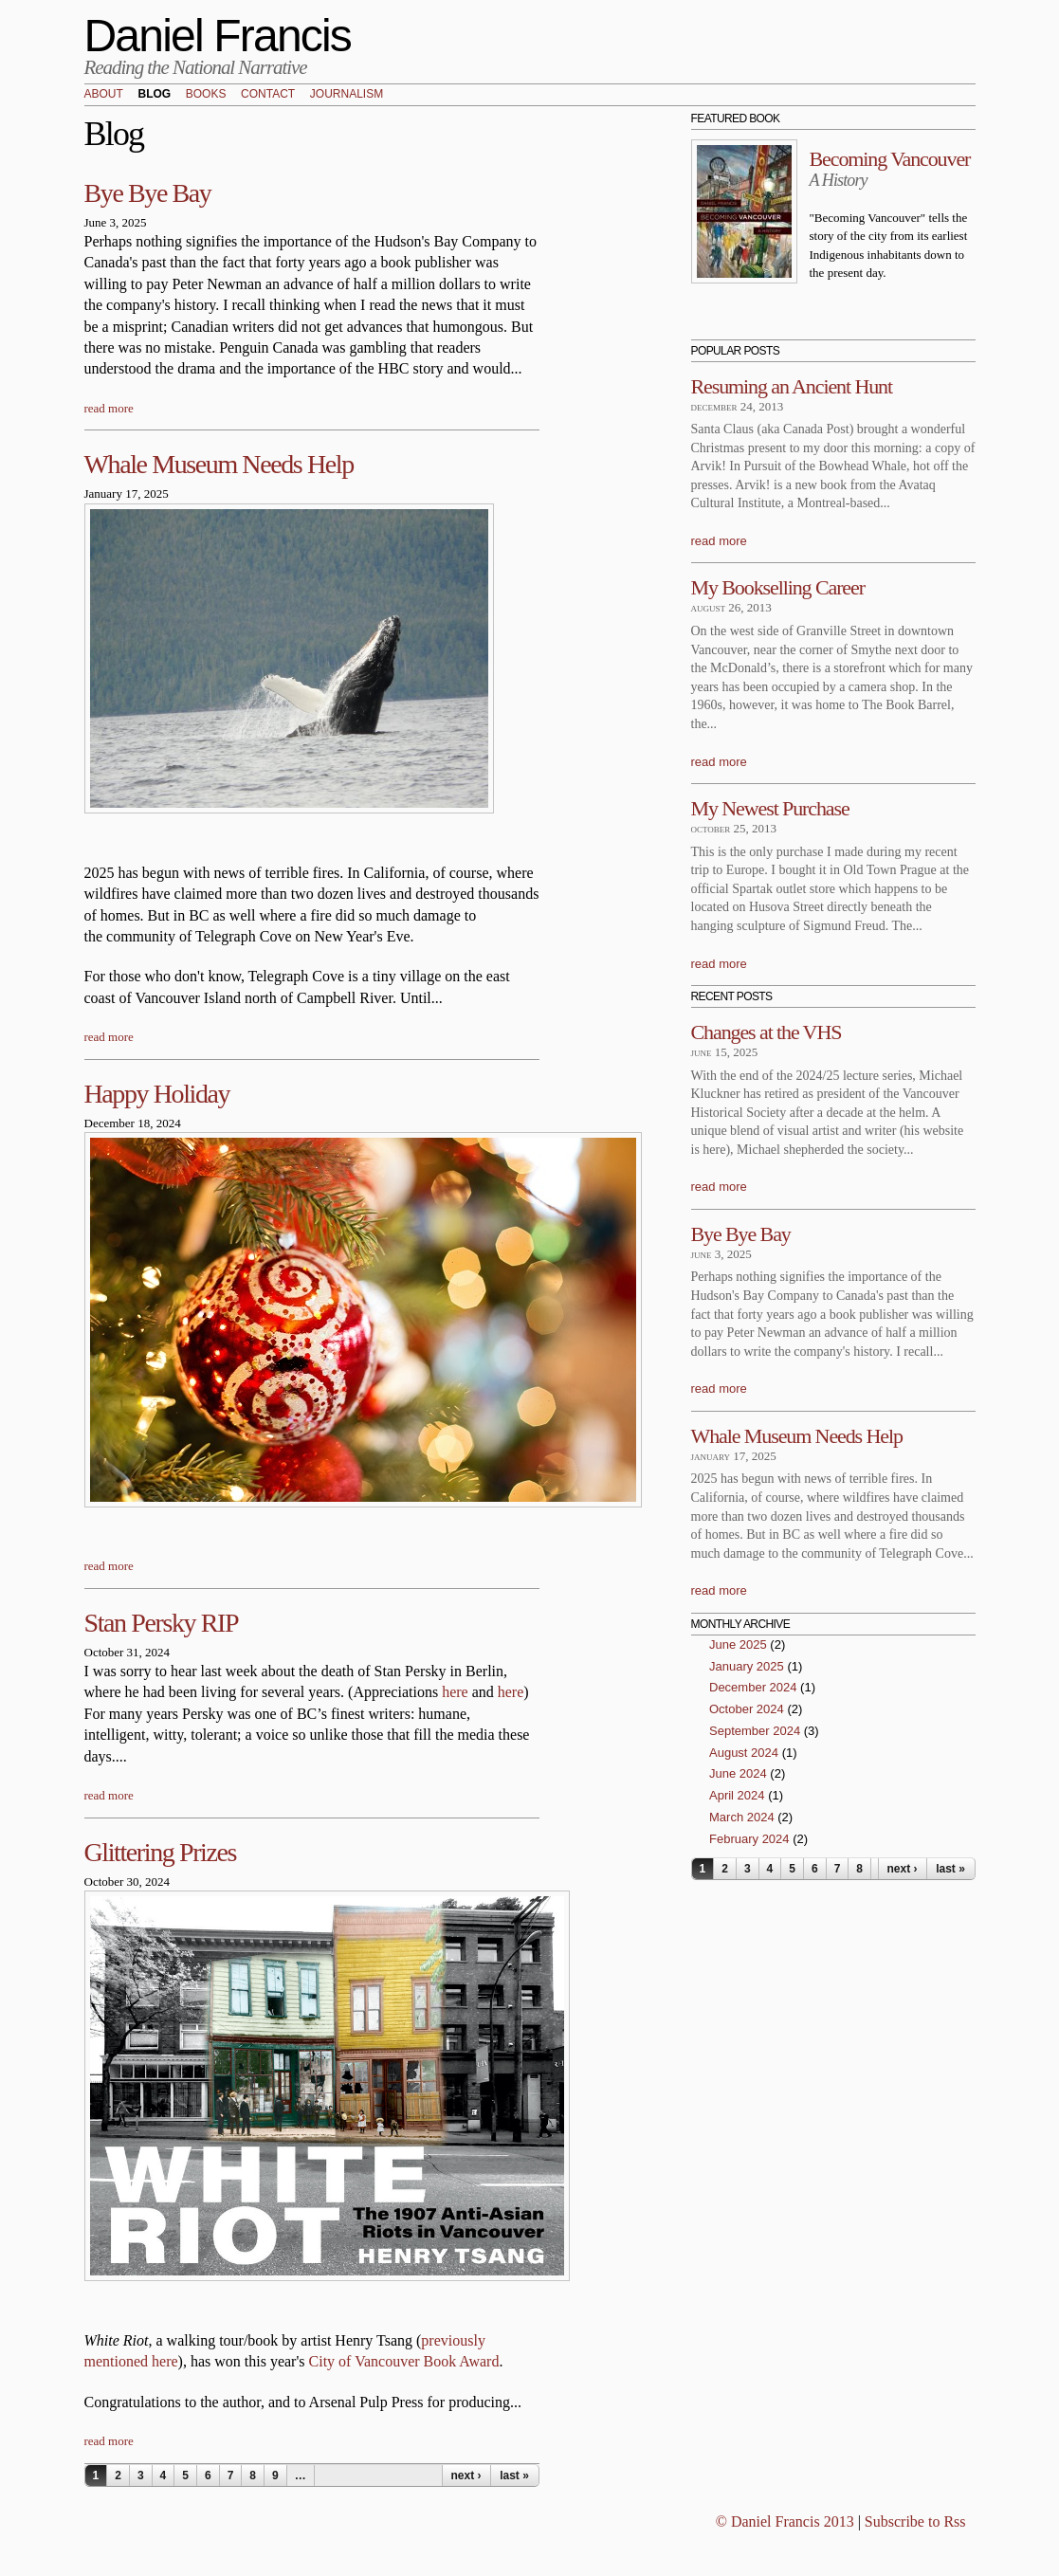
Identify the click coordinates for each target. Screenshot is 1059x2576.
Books (206, 94)
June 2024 (738, 1773)
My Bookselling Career (778, 587)
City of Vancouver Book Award (404, 2361)
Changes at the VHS (766, 1032)
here (455, 1692)
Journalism (346, 94)
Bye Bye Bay (147, 193)
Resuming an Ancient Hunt (792, 386)
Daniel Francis (218, 35)
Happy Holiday (157, 1093)
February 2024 (749, 1839)
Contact (268, 94)
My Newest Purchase (770, 808)
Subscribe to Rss (915, 2521)
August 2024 (743, 1752)
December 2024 (753, 1687)
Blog (154, 94)
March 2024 (742, 1817)
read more (109, 408)
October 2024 (746, 1709)
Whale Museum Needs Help (219, 464)
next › (465, 2475)
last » (514, 2475)
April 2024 (737, 1795)
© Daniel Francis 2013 (785, 2521)
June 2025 (738, 1644)
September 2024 (754, 1731)
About (103, 94)
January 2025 (746, 1666)
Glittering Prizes (160, 1852)
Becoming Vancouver (890, 159)
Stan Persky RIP (161, 1622)
